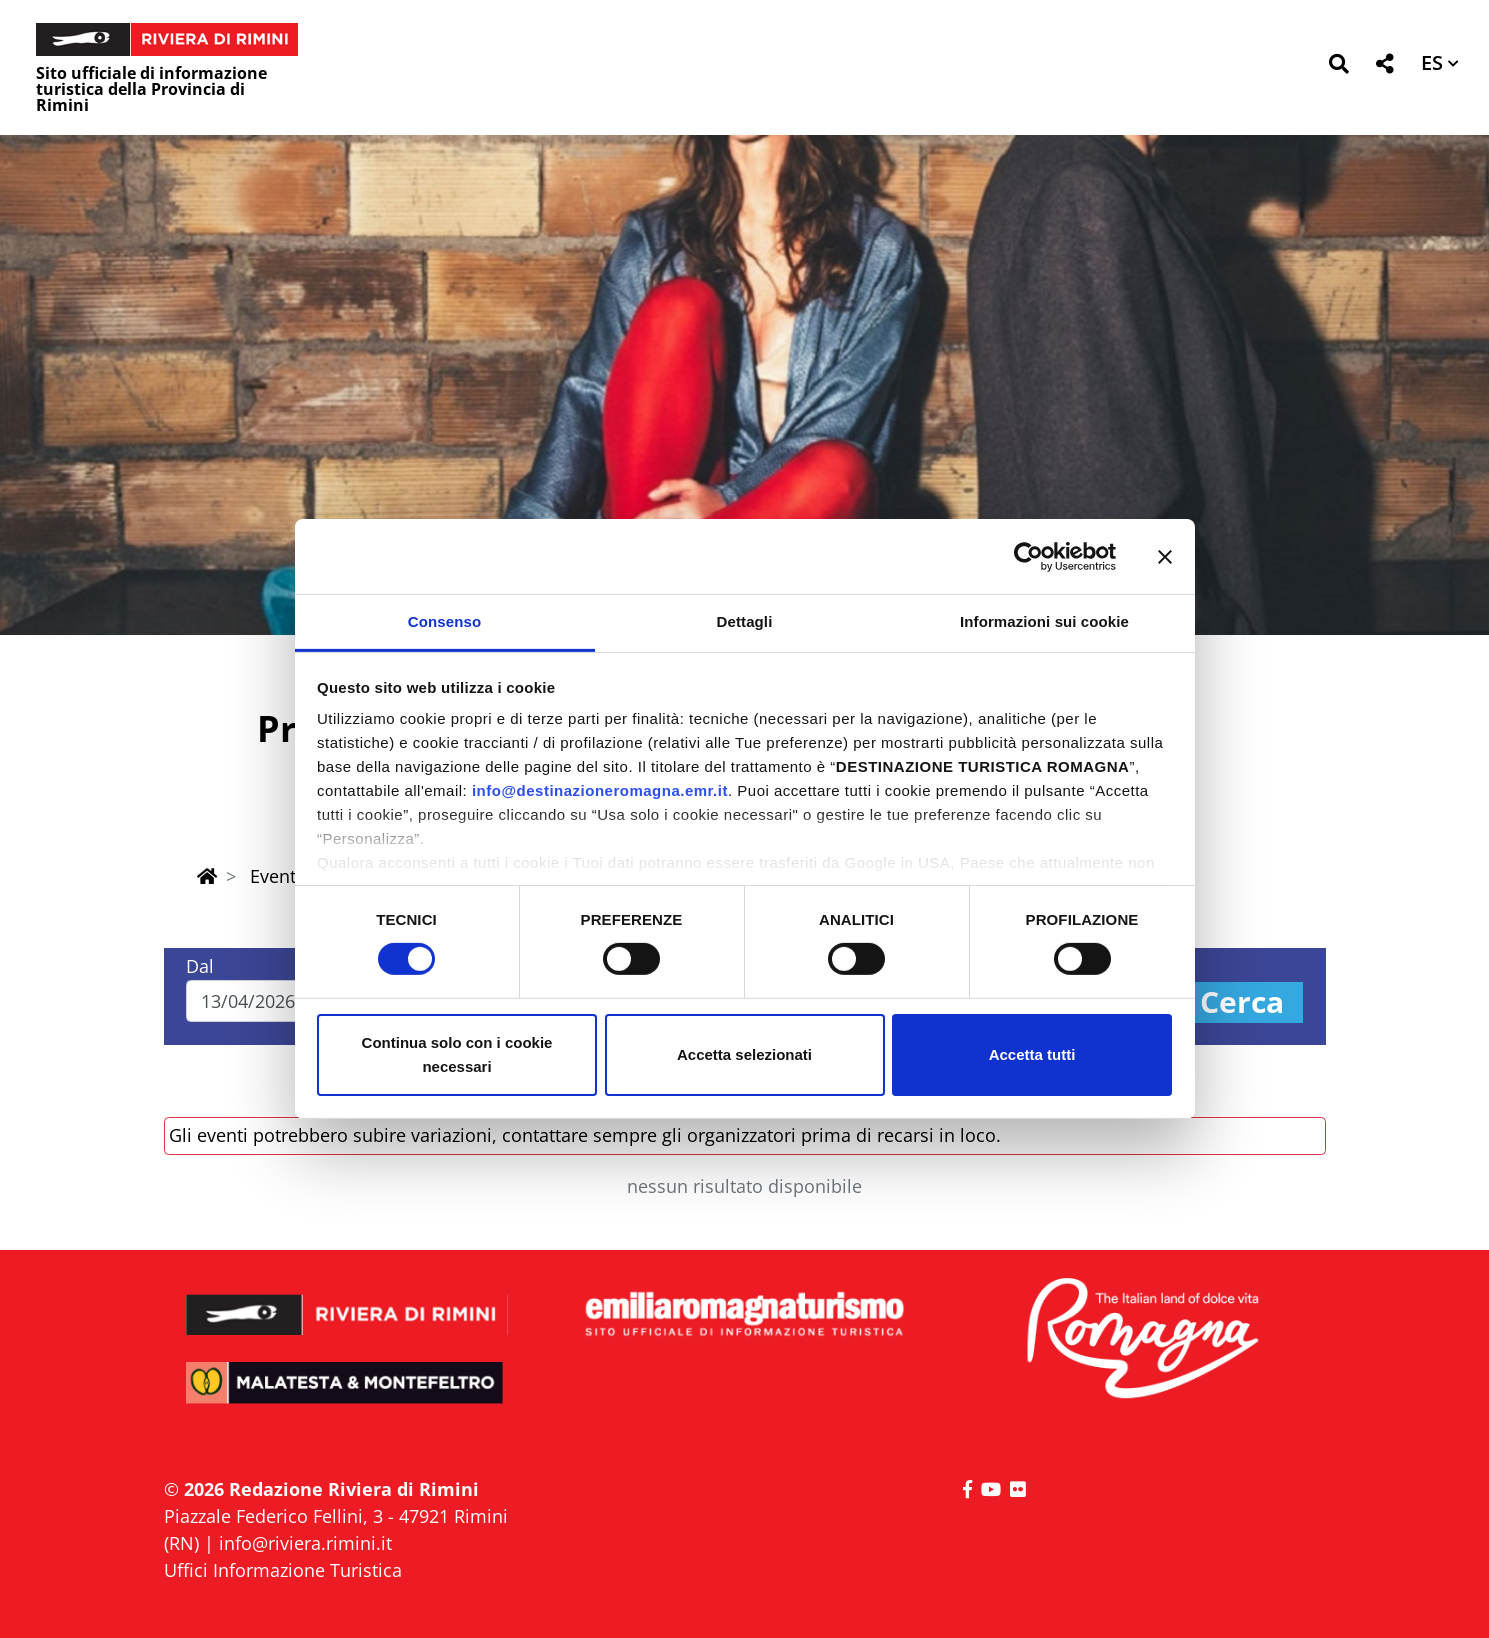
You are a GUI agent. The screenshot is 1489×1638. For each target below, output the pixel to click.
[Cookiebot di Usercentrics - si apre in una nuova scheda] (1028, 556)
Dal (200, 966)
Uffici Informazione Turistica (283, 1570)
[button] (1338, 67)
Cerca (1242, 1002)
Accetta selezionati (744, 1054)
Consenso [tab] (444, 621)
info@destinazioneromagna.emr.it (600, 790)
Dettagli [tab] (745, 621)
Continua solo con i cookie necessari (457, 1054)
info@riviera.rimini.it (305, 1543)
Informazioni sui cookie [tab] (1044, 621)
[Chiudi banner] (1165, 556)
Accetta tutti (1032, 1054)
